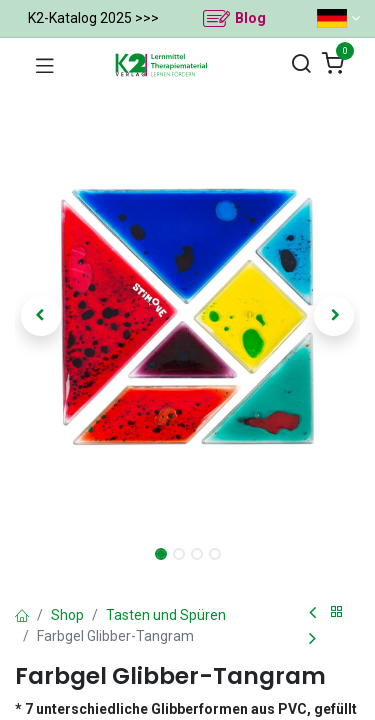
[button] (41, 316)
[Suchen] (301, 64)
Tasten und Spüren (166, 615)
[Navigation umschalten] (45, 65)
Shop (67, 615)
